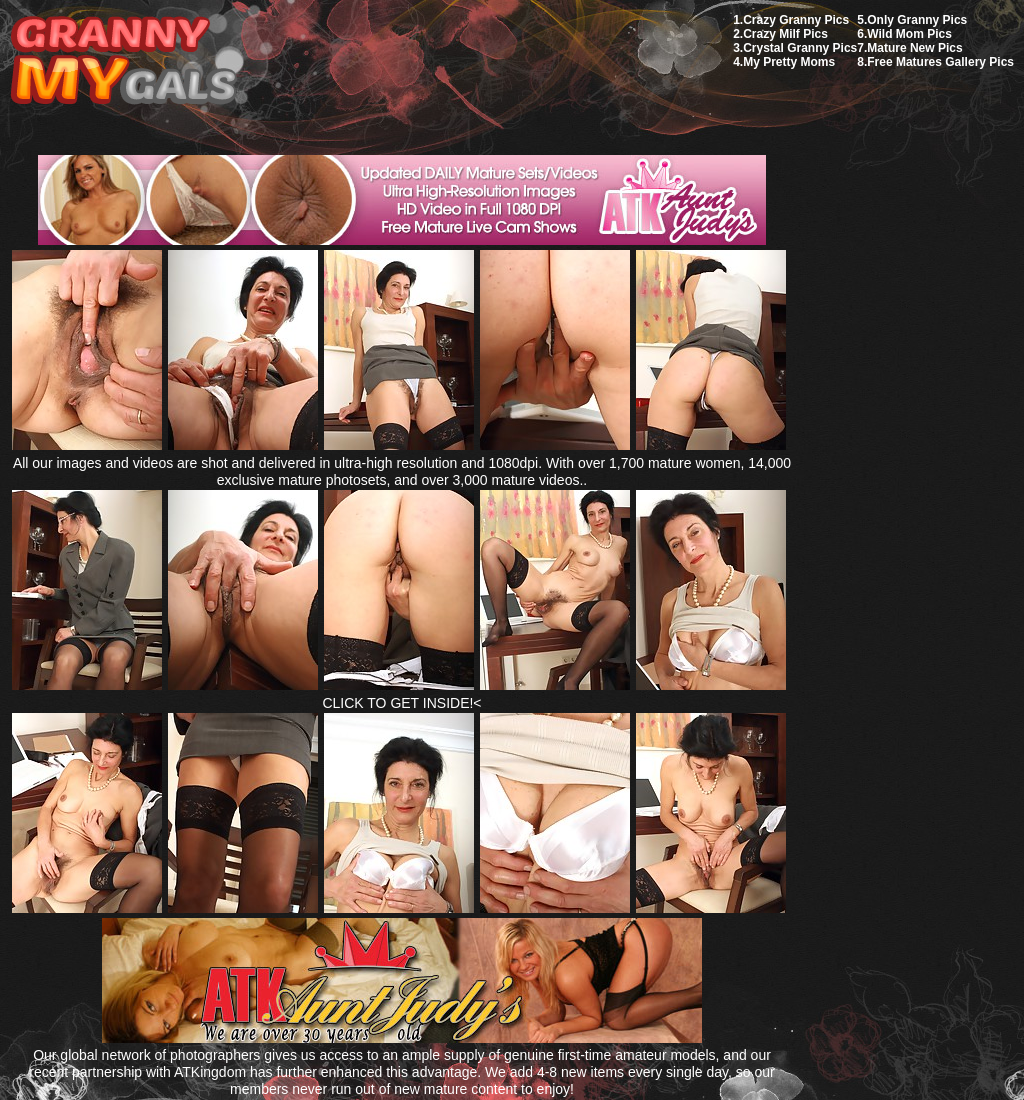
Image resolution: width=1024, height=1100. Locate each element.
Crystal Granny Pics (800, 48)
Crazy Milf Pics (785, 34)
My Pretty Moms (789, 62)
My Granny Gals (123, 61)
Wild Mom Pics (909, 34)
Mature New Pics (914, 48)
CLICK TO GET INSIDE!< (401, 703)
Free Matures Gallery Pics (940, 62)
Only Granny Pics (917, 20)
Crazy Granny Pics (796, 20)
